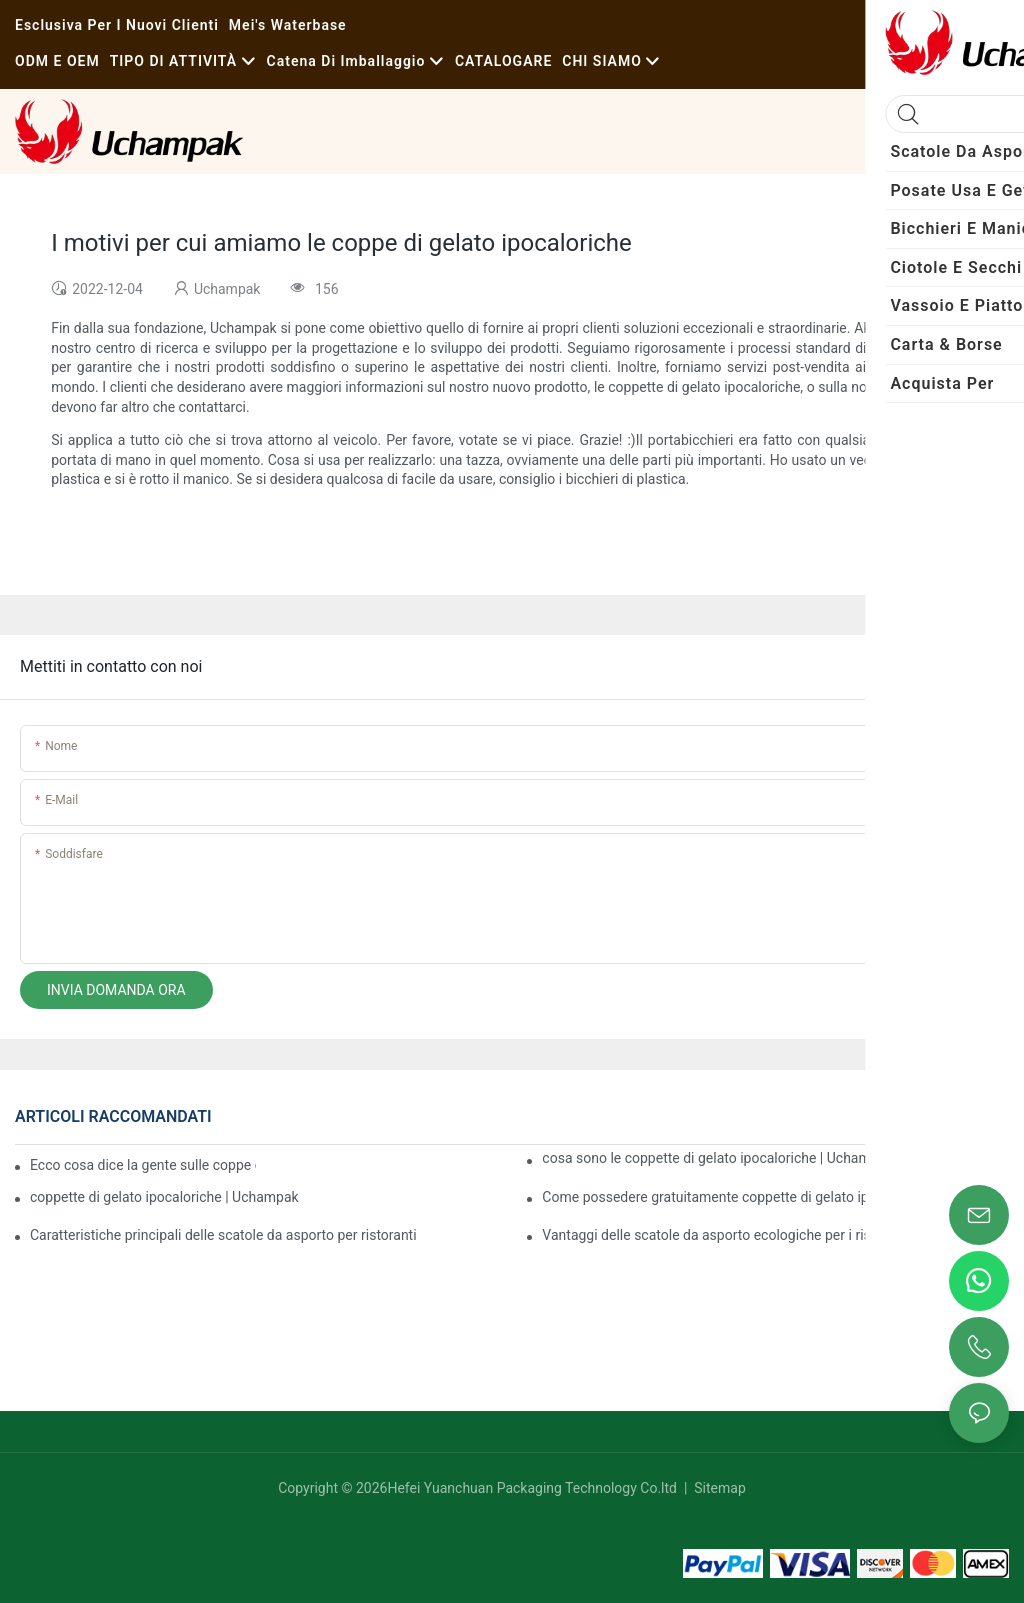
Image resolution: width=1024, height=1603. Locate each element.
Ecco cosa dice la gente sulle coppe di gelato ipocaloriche (143, 1165)
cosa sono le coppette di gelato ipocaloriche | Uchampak (717, 1158)
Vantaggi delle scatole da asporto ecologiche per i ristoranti (726, 1235)
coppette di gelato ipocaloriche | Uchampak (164, 1197)
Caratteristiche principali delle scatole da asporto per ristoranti (223, 1235)
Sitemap (718, 1488)
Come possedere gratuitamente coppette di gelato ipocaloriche (737, 1197)
